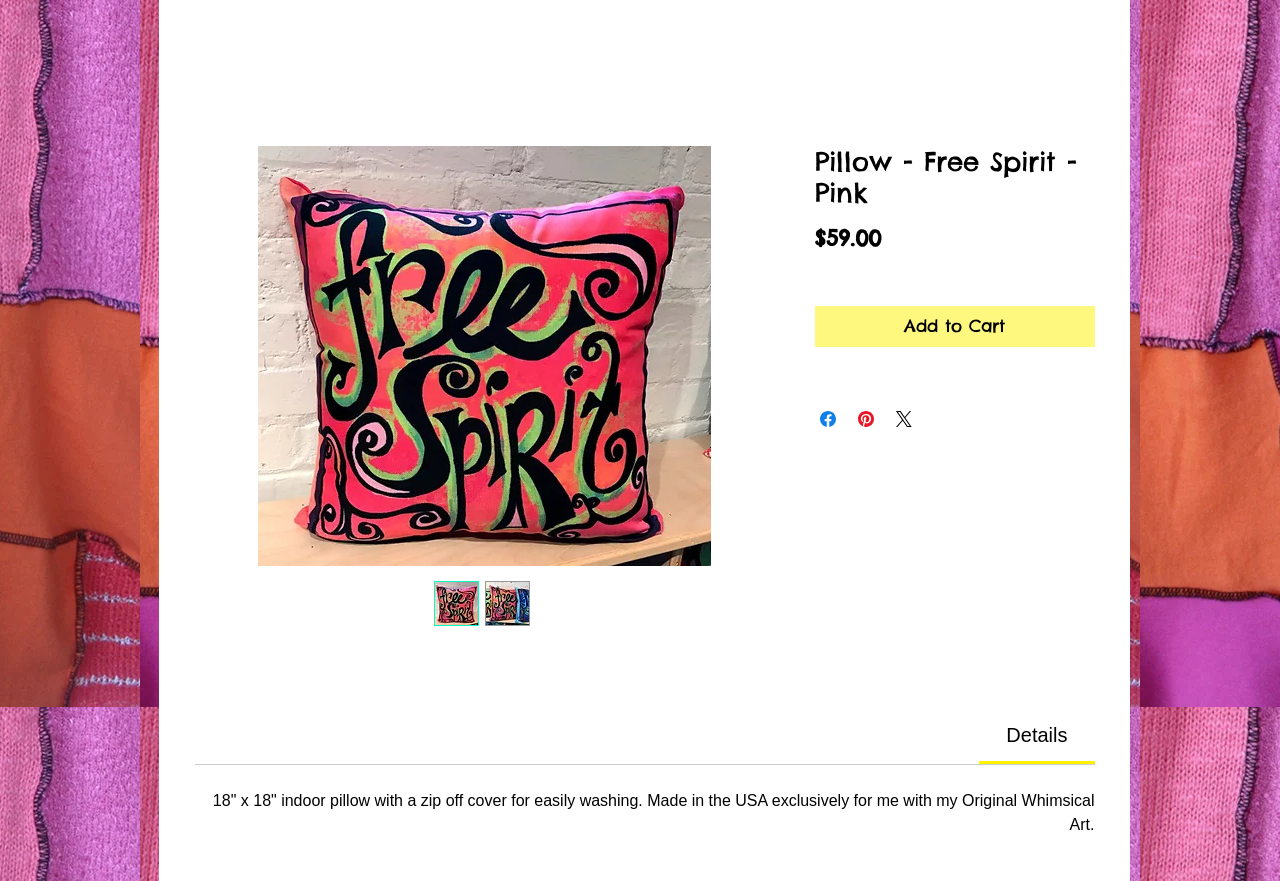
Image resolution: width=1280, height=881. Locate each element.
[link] (1036, 735)
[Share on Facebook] (828, 419)
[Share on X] (904, 419)
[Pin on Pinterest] (866, 419)
